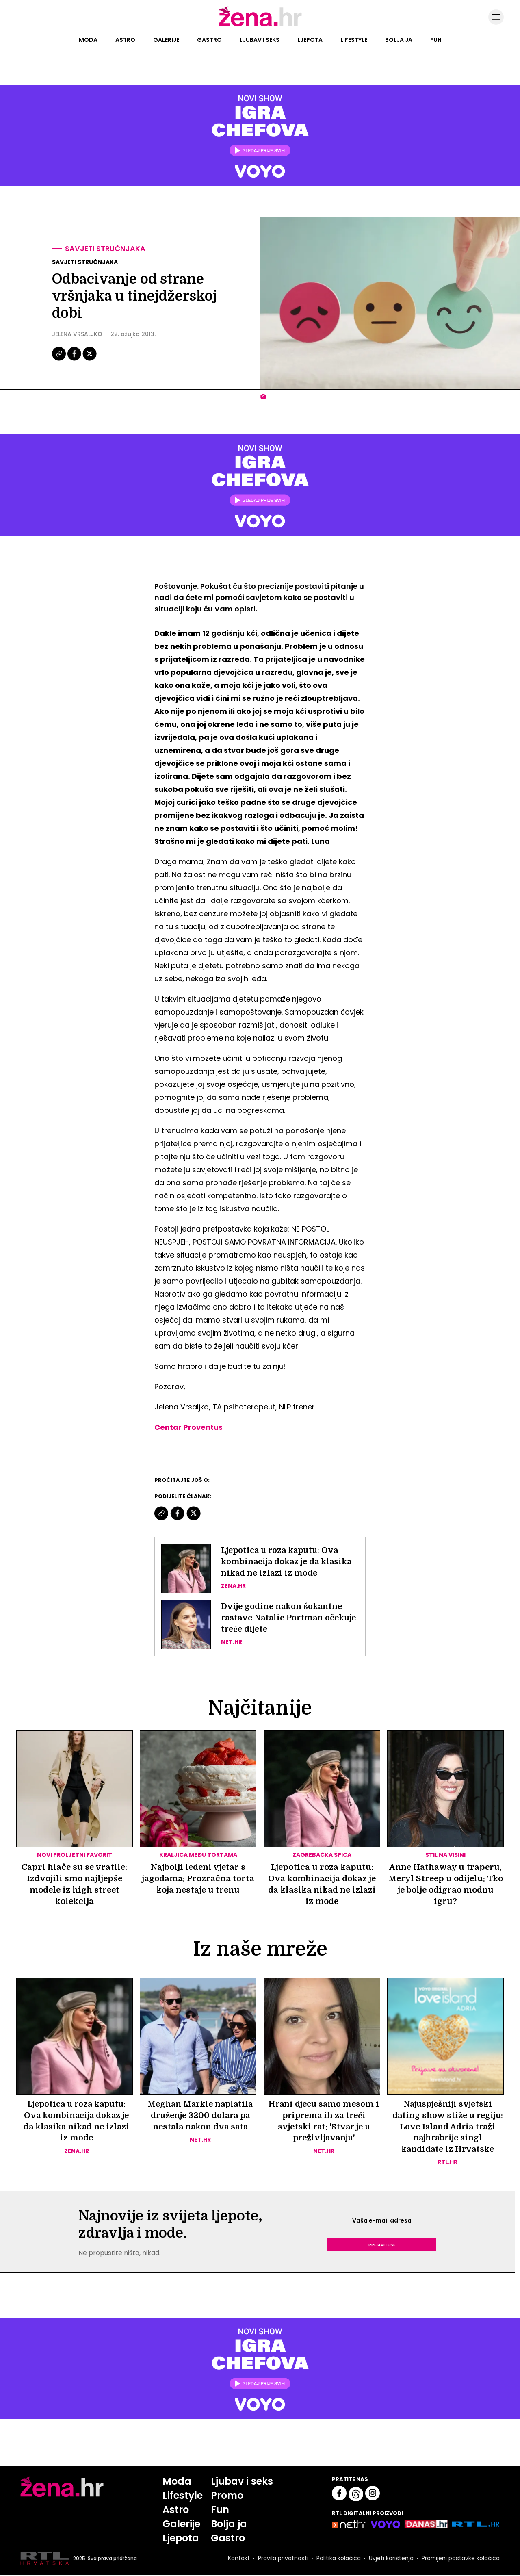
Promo (227, 2496)
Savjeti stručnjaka (105, 249)
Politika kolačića (338, 2559)
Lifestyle (353, 40)
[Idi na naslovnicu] (260, 25)
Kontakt (238, 2559)
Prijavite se (381, 2245)
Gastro (209, 40)
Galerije (166, 40)
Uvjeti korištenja (390, 2559)
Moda (88, 40)
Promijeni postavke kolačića (460, 2559)
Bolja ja (398, 40)
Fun (436, 40)
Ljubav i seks (260, 40)
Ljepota (310, 40)
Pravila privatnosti (282, 2559)
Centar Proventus (188, 1427)
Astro (125, 40)
